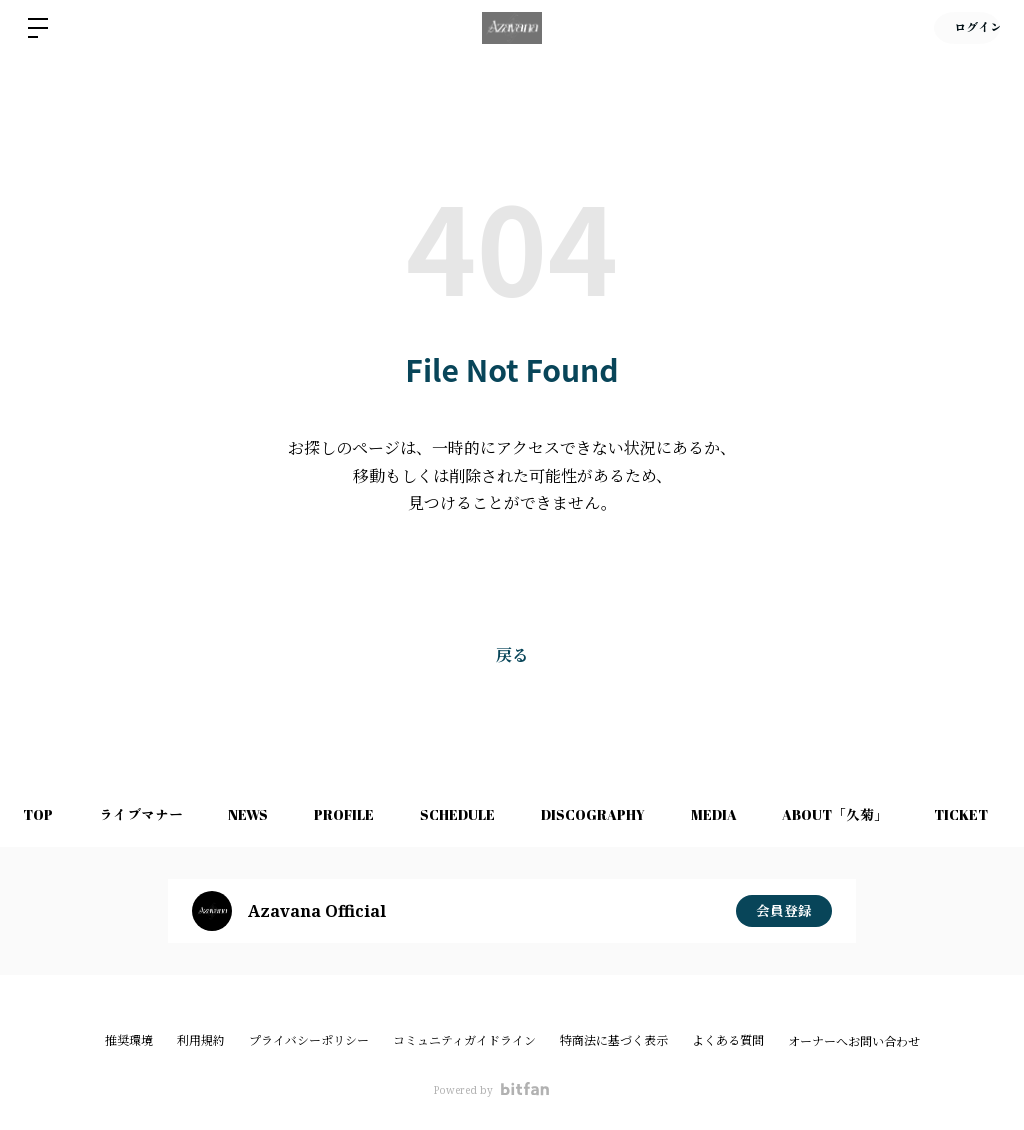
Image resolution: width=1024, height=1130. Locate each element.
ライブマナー (147, 814)
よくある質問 (728, 1040)
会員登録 (784, 910)
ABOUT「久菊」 (867, 814)
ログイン (964, 28)
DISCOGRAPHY (616, 814)
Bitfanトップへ (512, 581)
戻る (512, 655)
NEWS (259, 814)
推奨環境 (129, 1040)
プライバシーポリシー (309, 1040)
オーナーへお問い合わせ (854, 1042)
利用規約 (201, 1040)
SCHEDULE (476, 814)
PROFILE (359, 814)
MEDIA (741, 814)
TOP (40, 814)
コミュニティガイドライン (464, 1040)
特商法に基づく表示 (614, 1040)
